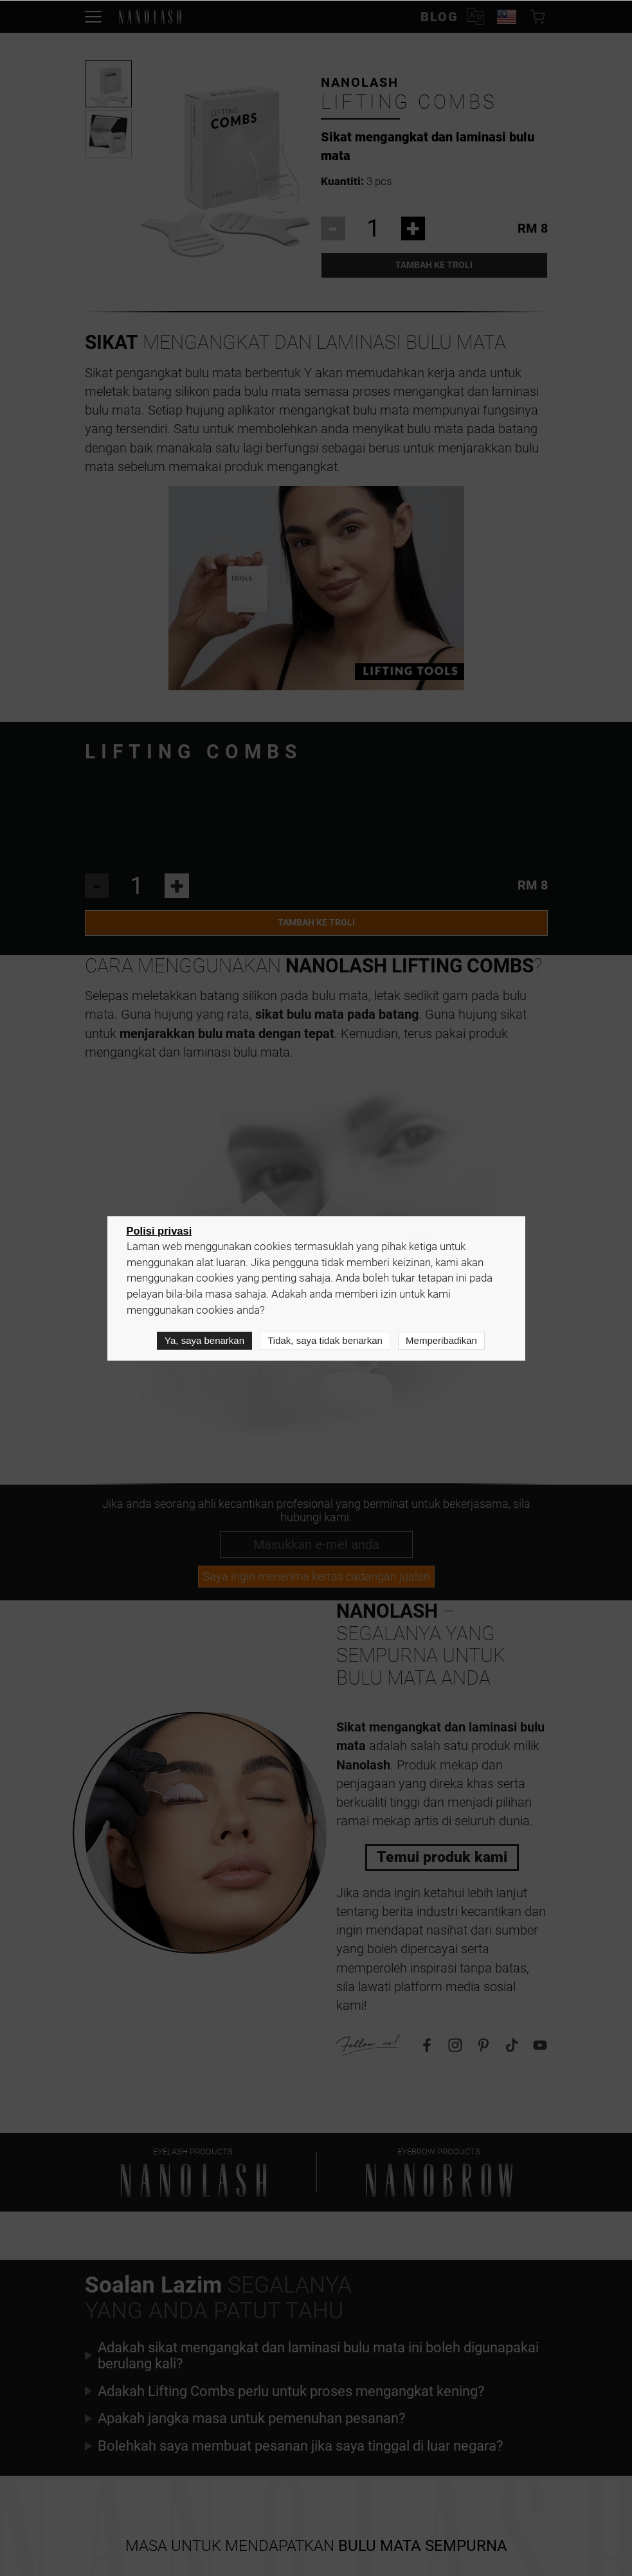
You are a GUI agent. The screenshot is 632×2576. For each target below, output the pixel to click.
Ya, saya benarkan (204, 1341)
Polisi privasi (159, 1231)
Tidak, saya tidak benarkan (325, 1341)
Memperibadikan (441, 1341)
